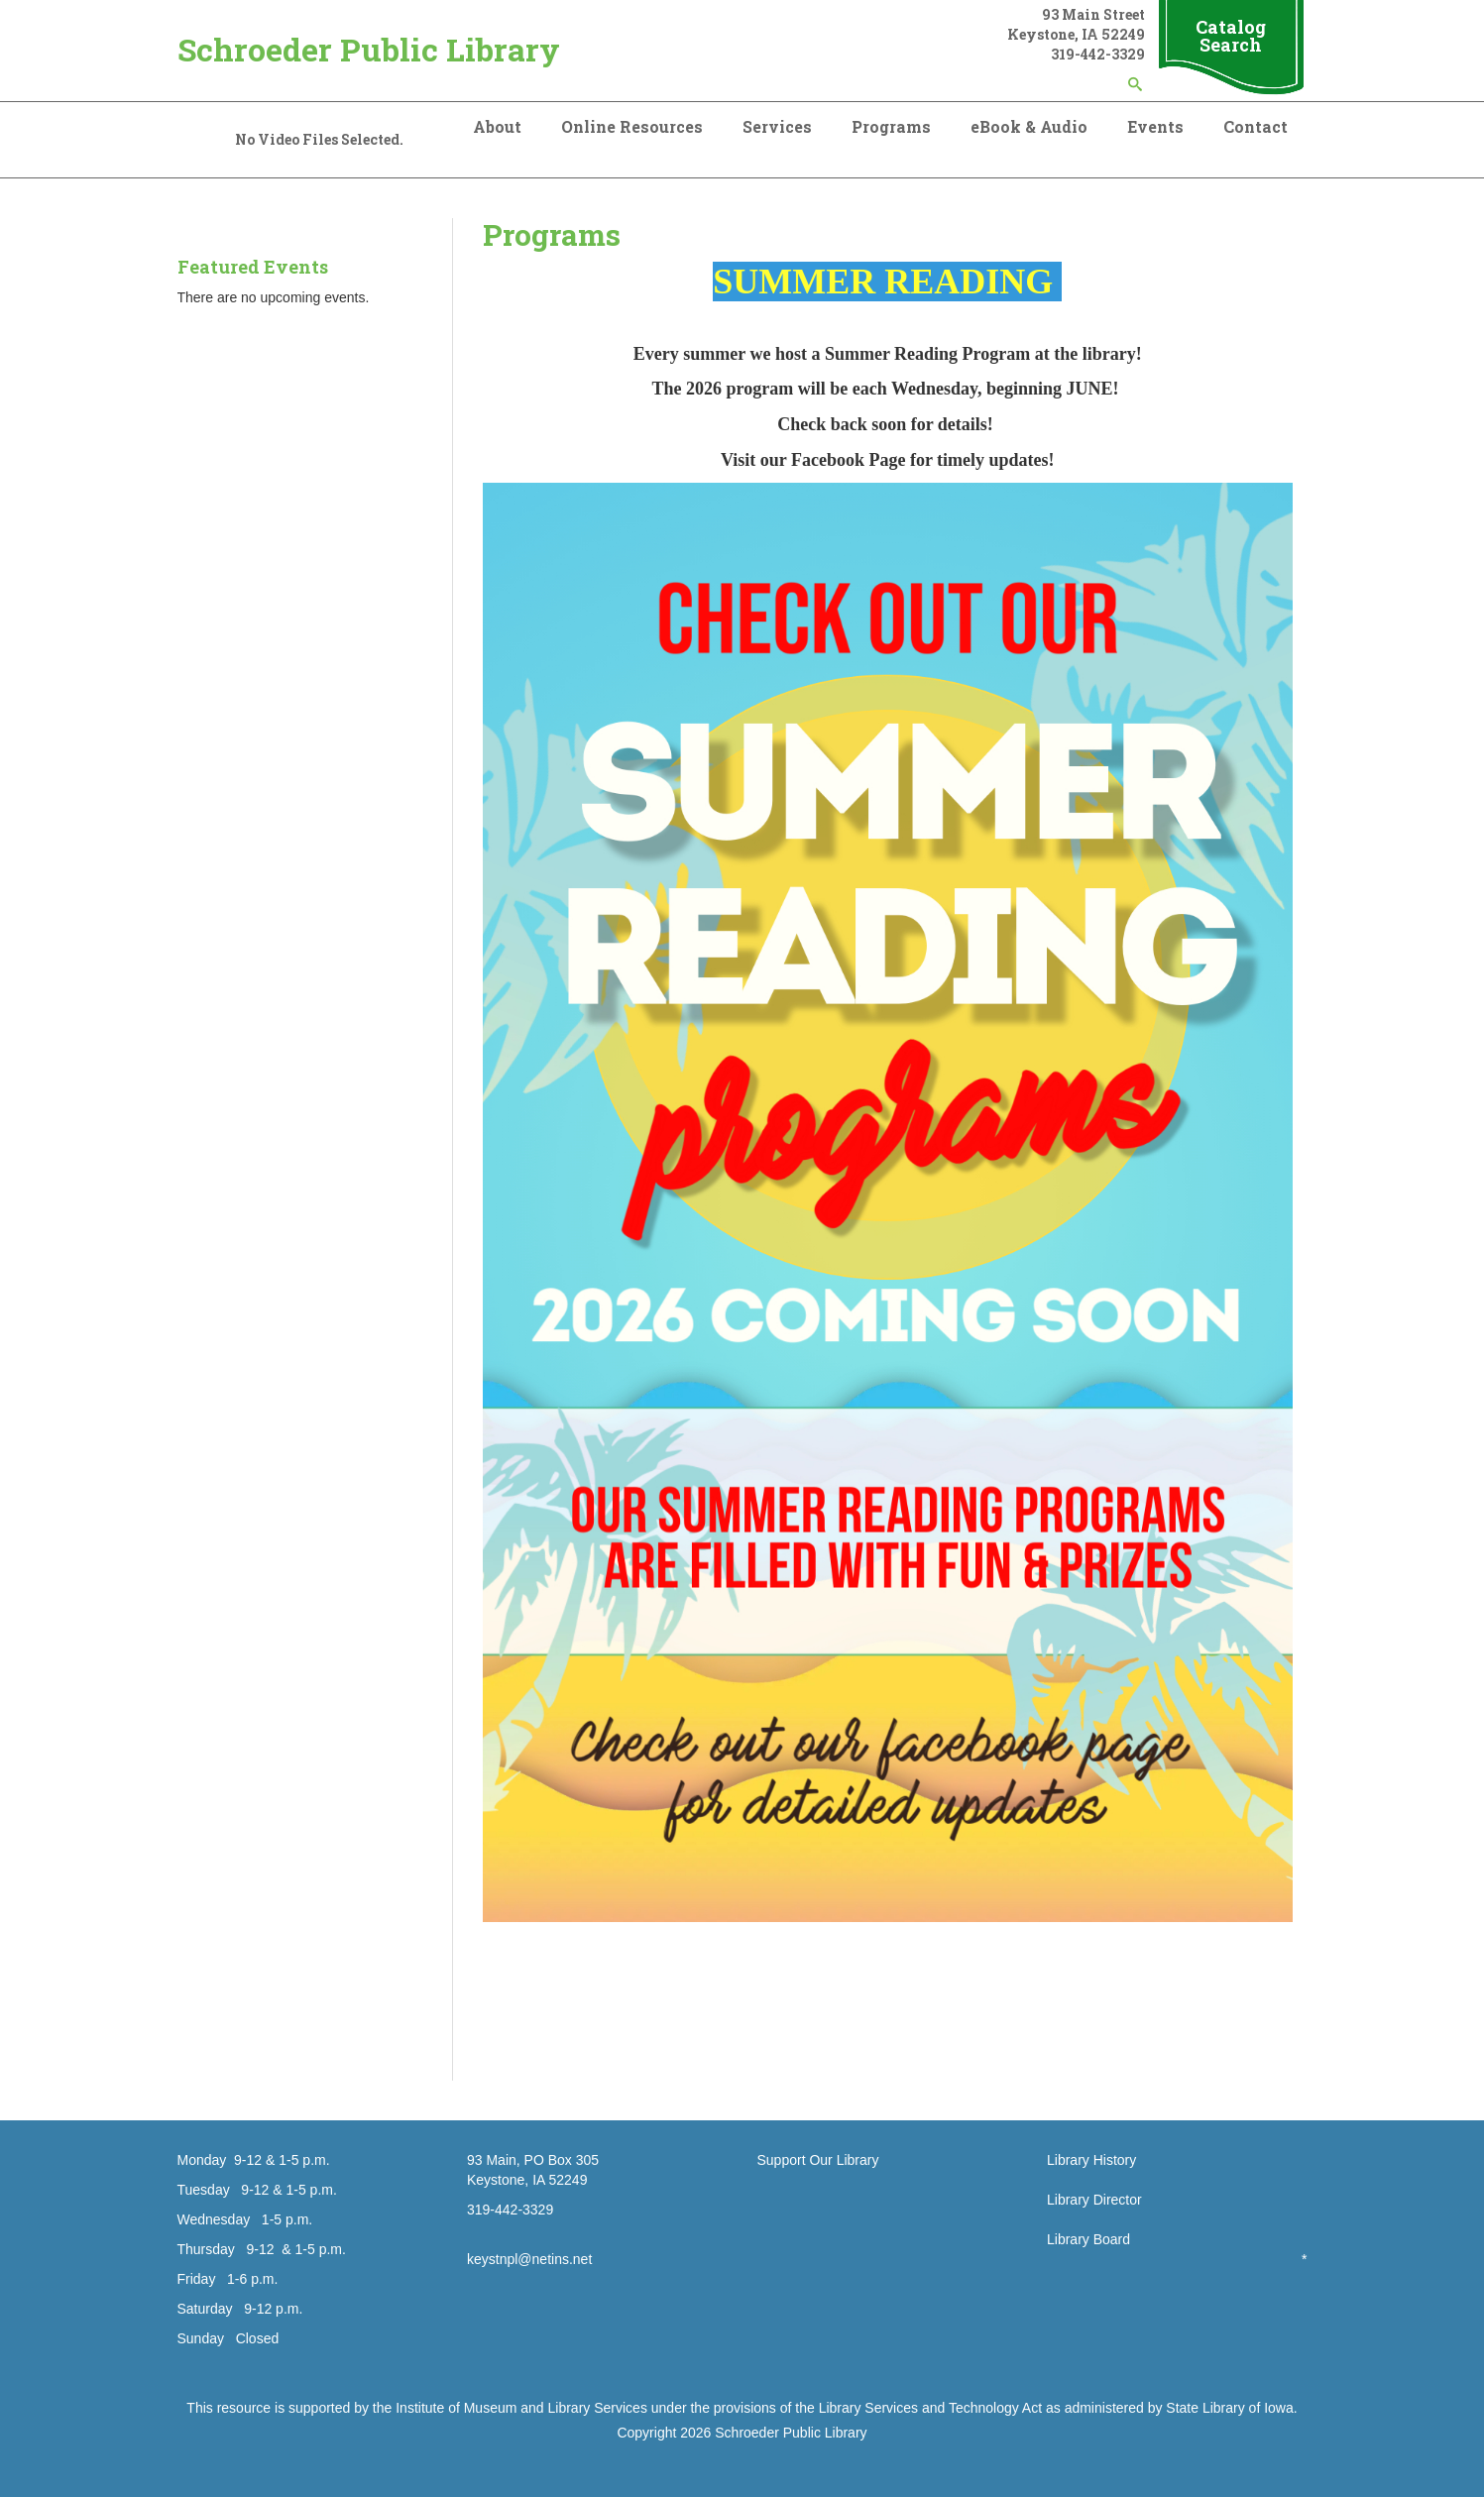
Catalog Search (1231, 36)
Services (777, 126)
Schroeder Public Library (368, 49)
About (497, 126)
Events (1155, 126)
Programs (891, 126)
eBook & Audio (1028, 126)
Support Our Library (818, 2160)
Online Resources (632, 126)
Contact (1255, 126)
